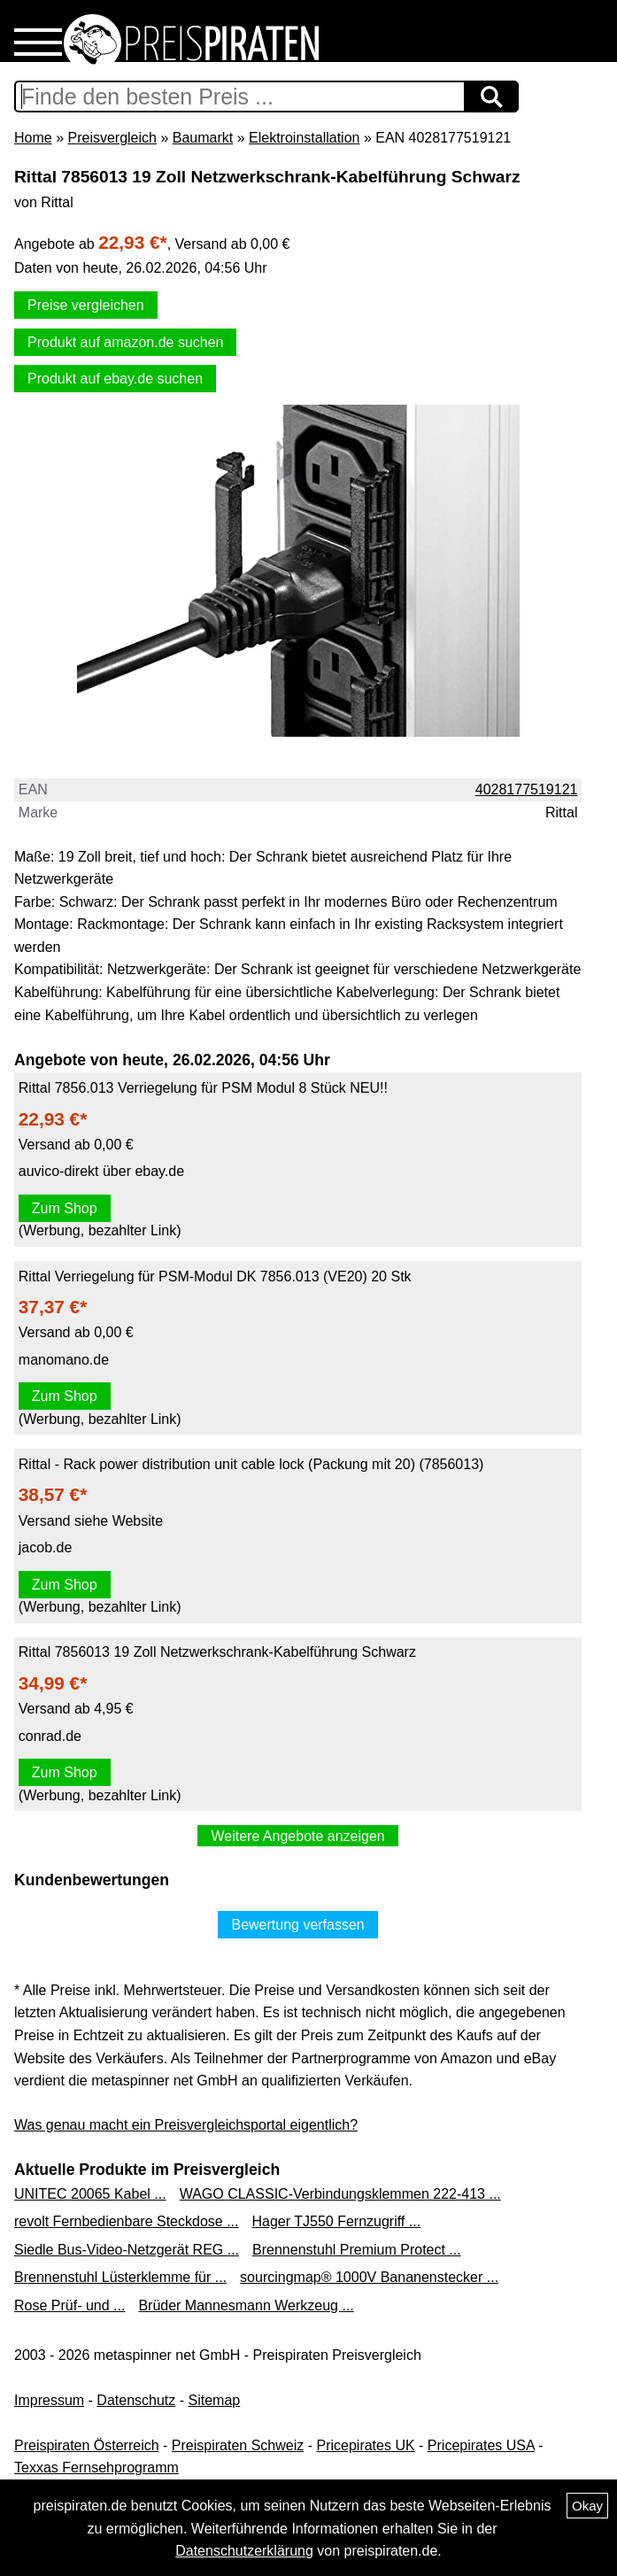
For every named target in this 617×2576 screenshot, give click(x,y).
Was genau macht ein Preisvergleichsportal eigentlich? (186, 2124)
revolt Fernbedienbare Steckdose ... (126, 2221)
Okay (587, 2505)
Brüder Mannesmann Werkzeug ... (245, 2305)
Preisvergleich (111, 137)
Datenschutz (135, 2400)
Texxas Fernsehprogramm (96, 2467)
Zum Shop (64, 1208)
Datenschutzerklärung (244, 2550)
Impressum (49, 2400)
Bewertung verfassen (297, 1924)
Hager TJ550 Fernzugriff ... (335, 2221)
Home (33, 137)
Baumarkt (203, 137)
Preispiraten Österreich (86, 2445)
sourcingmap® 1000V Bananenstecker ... (369, 2277)
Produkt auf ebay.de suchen (115, 378)
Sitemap (215, 2400)
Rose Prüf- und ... (69, 2305)
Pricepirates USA (481, 2445)
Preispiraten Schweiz (238, 2445)
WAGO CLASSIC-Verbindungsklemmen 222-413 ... (340, 2193)
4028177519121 (526, 789)
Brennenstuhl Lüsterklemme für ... (120, 2277)
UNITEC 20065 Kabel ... (90, 2193)
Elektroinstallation (304, 137)
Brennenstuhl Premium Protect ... (356, 2249)
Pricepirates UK (365, 2445)
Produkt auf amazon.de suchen (125, 342)
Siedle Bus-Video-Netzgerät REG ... (126, 2249)
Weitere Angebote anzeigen (297, 1836)
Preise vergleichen (85, 305)
